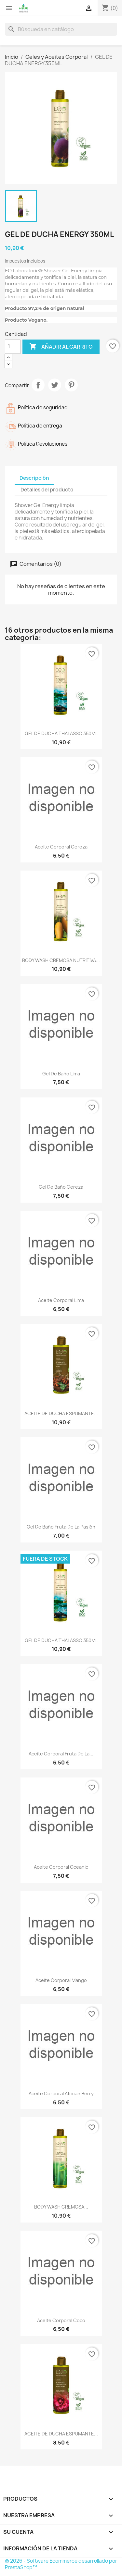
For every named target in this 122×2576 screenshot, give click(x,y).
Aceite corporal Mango (61, 1980)
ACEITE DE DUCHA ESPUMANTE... (61, 1413)
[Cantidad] (12, 347)
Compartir (38, 384)
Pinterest (71, 384)
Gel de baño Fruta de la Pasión (61, 1527)
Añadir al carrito (61, 346)
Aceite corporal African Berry (61, 2093)
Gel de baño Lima (61, 1074)
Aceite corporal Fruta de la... (61, 1754)
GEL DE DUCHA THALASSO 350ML (61, 733)
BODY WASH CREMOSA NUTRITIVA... (61, 960)
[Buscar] (61, 29)
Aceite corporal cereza (61, 847)
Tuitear (54, 384)
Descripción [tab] (34, 478)
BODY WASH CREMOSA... (61, 2207)
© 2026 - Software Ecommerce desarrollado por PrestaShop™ (61, 2564)
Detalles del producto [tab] (47, 489)
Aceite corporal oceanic (61, 1867)
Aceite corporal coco (61, 2320)
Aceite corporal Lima (61, 1300)
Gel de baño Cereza (61, 1187)
